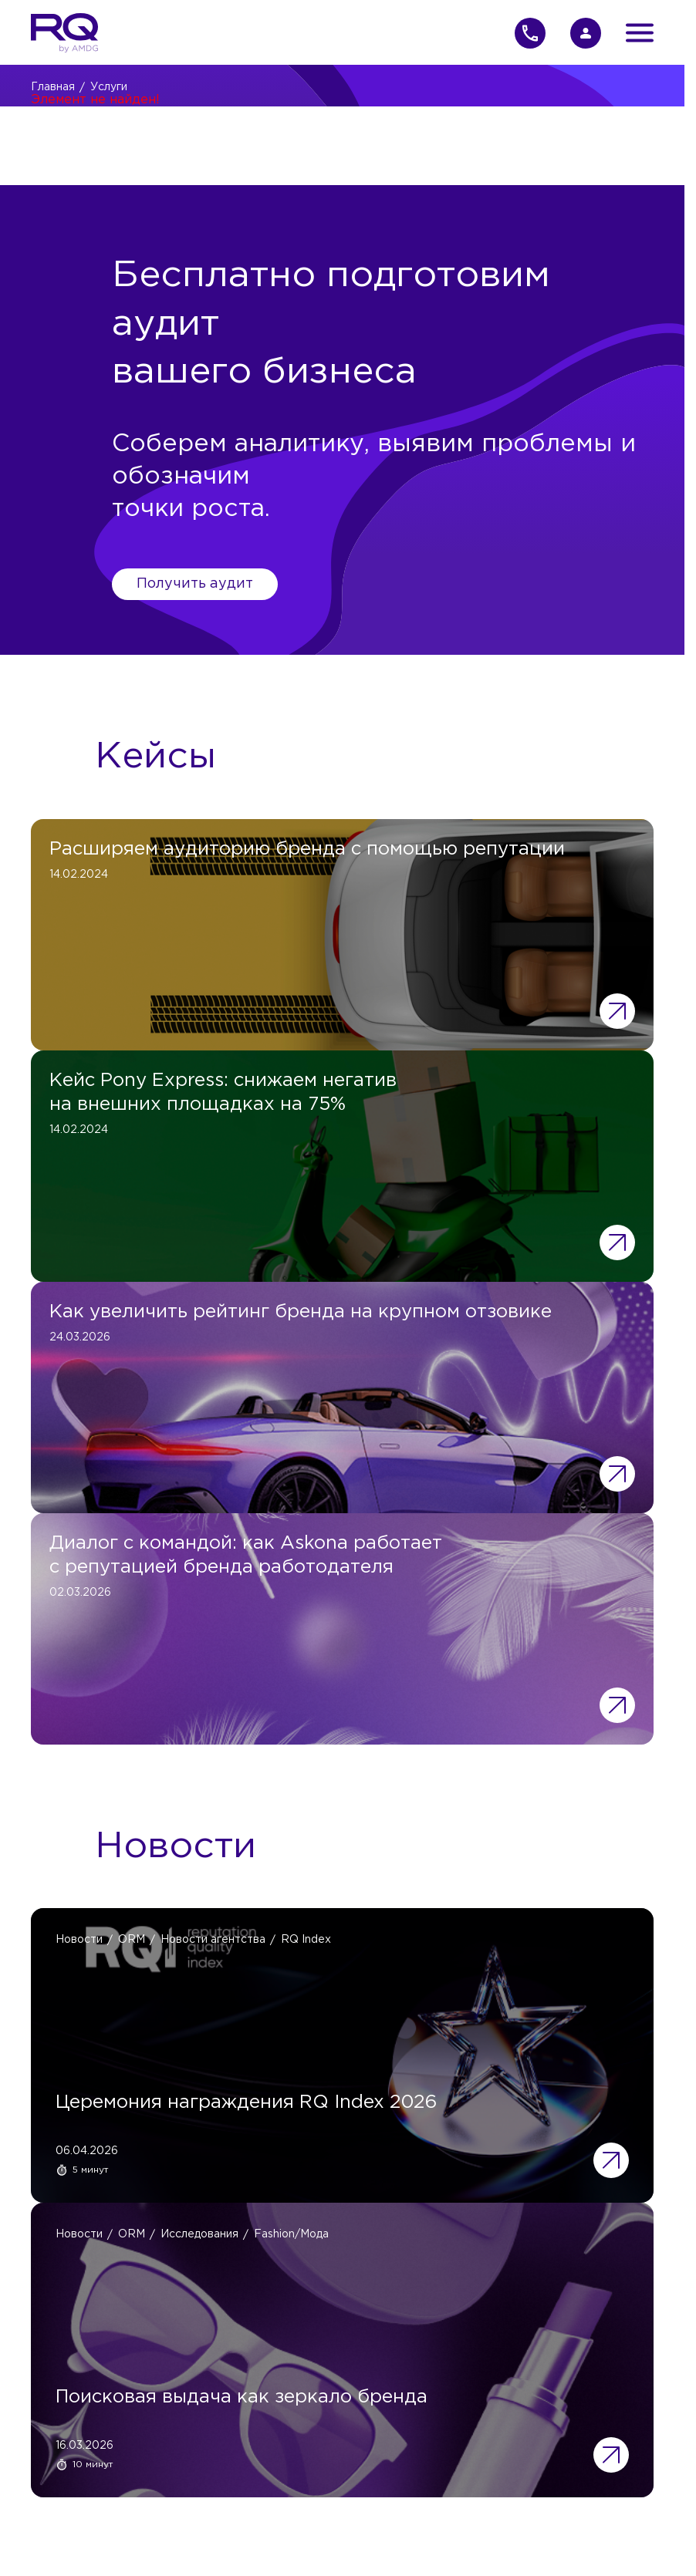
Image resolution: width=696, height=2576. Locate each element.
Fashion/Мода (291, 2234)
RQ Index (306, 1939)
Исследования (199, 2234)
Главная (53, 87)
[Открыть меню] (640, 32)
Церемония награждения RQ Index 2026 (246, 2102)
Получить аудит (195, 584)
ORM (131, 1939)
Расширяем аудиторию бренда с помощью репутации (307, 849)
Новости (79, 1939)
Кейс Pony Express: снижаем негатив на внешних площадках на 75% (223, 1092)
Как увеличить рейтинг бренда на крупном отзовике (300, 1311)
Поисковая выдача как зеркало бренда (241, 2397)
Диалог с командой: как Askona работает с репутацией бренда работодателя (245, 1555)
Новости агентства (212, 1939)
